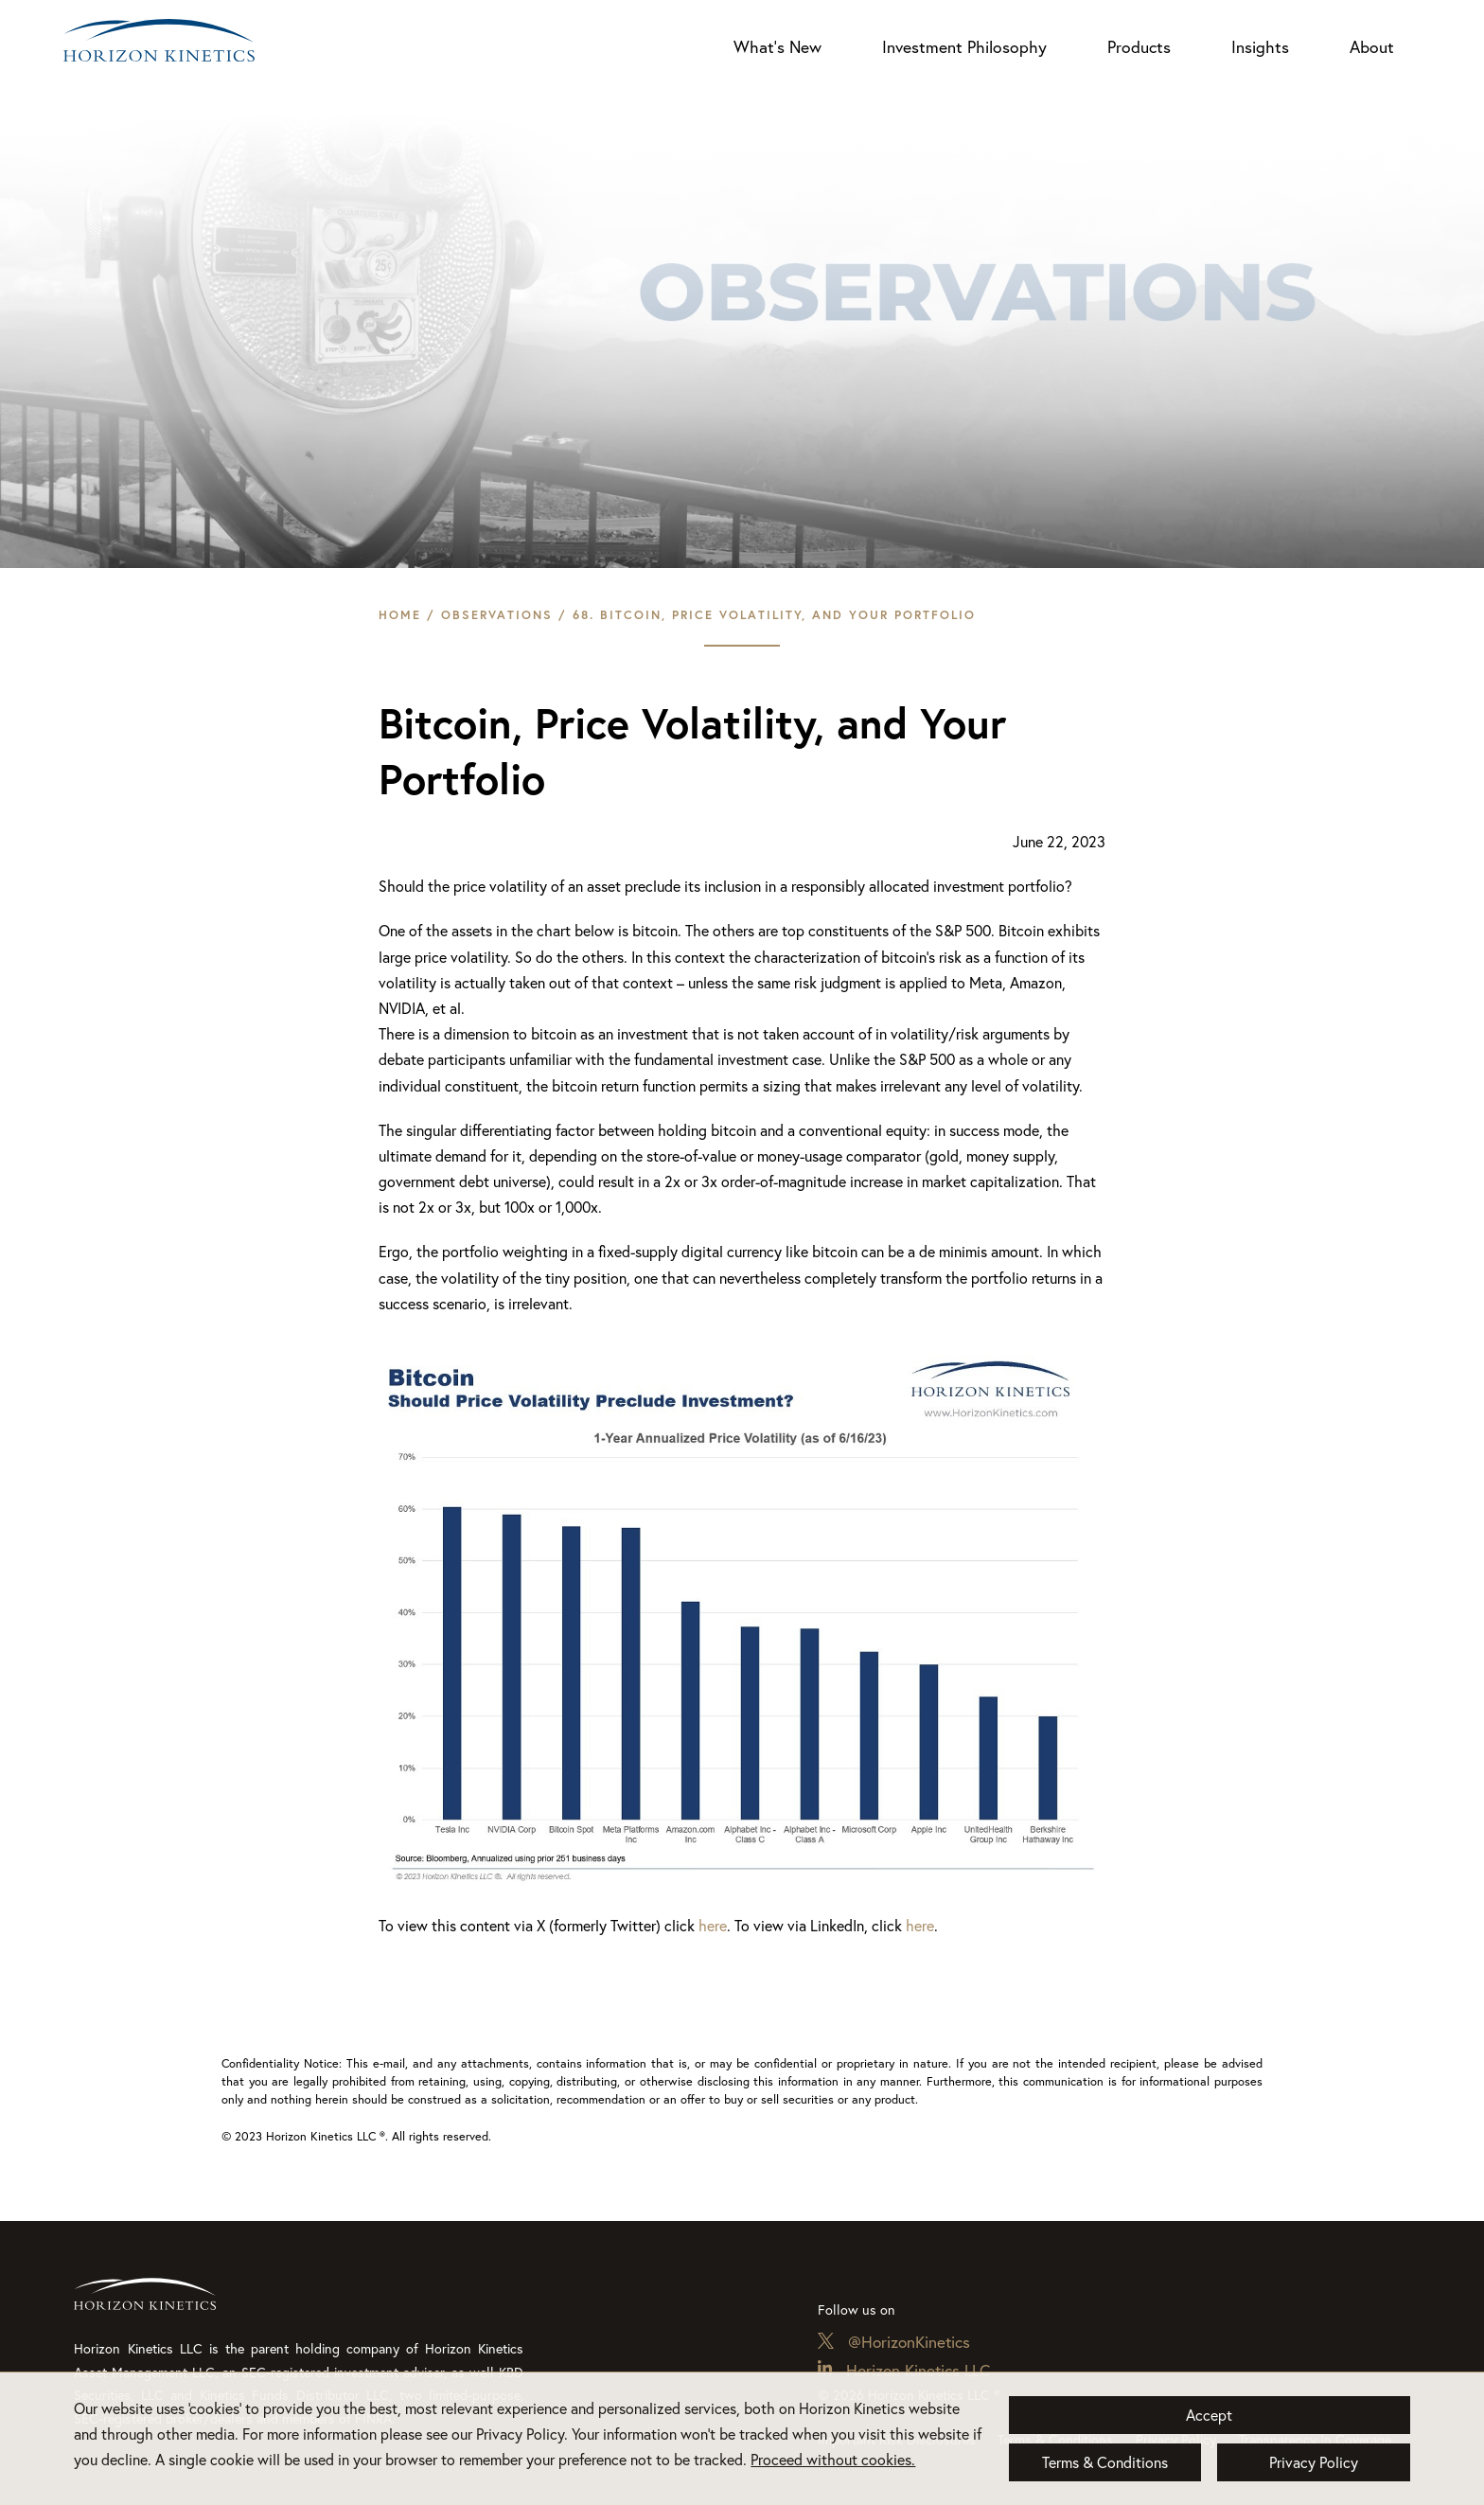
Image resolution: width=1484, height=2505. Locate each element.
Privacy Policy (1313, 2462)
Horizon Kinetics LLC (918, 2370)
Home (400, 615)
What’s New (777, 47)
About (1372, 47)
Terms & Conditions (1105, 2462)
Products (1139, 47)
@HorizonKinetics (909, 2342)
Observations (497, 615)
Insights (1260, 47)
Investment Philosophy (964, 47)
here (712, 1925)
